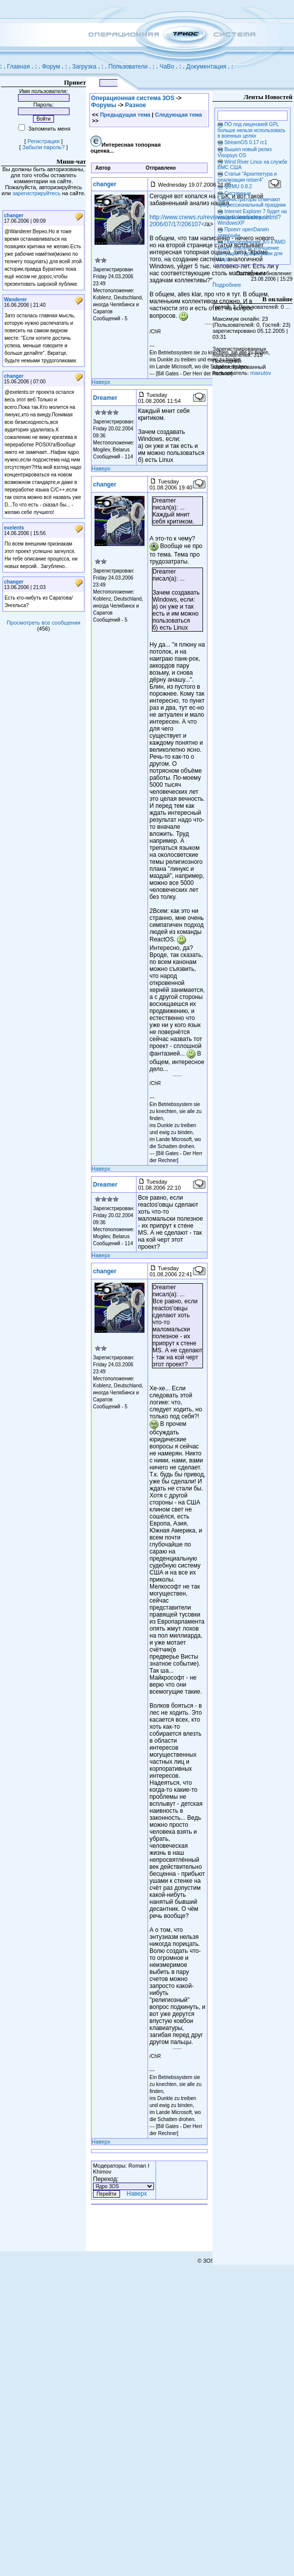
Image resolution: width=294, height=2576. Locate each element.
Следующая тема (178, 115)
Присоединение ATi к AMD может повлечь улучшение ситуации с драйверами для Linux (252, 250)
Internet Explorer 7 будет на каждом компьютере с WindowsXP (252, 217)
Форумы (103, 105)
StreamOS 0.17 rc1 (246, 142)
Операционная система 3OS (132, 98)
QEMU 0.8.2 (238, 186)
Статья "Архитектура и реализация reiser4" (247, 177)
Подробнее (226, 285)
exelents (14, 528)
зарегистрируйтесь (36, 193)
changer (14, 215)
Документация (206, 66)
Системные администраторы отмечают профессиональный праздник (252, 199)
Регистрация (44, 141)
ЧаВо (167, 66)
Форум (51, 66)
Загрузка (84, 66)
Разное (135, 105)
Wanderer (15, 299)
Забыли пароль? (43, 147)
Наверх (101, 382)
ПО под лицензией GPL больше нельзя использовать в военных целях (252, 130)
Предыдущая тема (125, 115)
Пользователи (128, 66)
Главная (18, 66)
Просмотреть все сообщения (43, 623)
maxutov (261, 373)
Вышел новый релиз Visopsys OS (245, 152)
